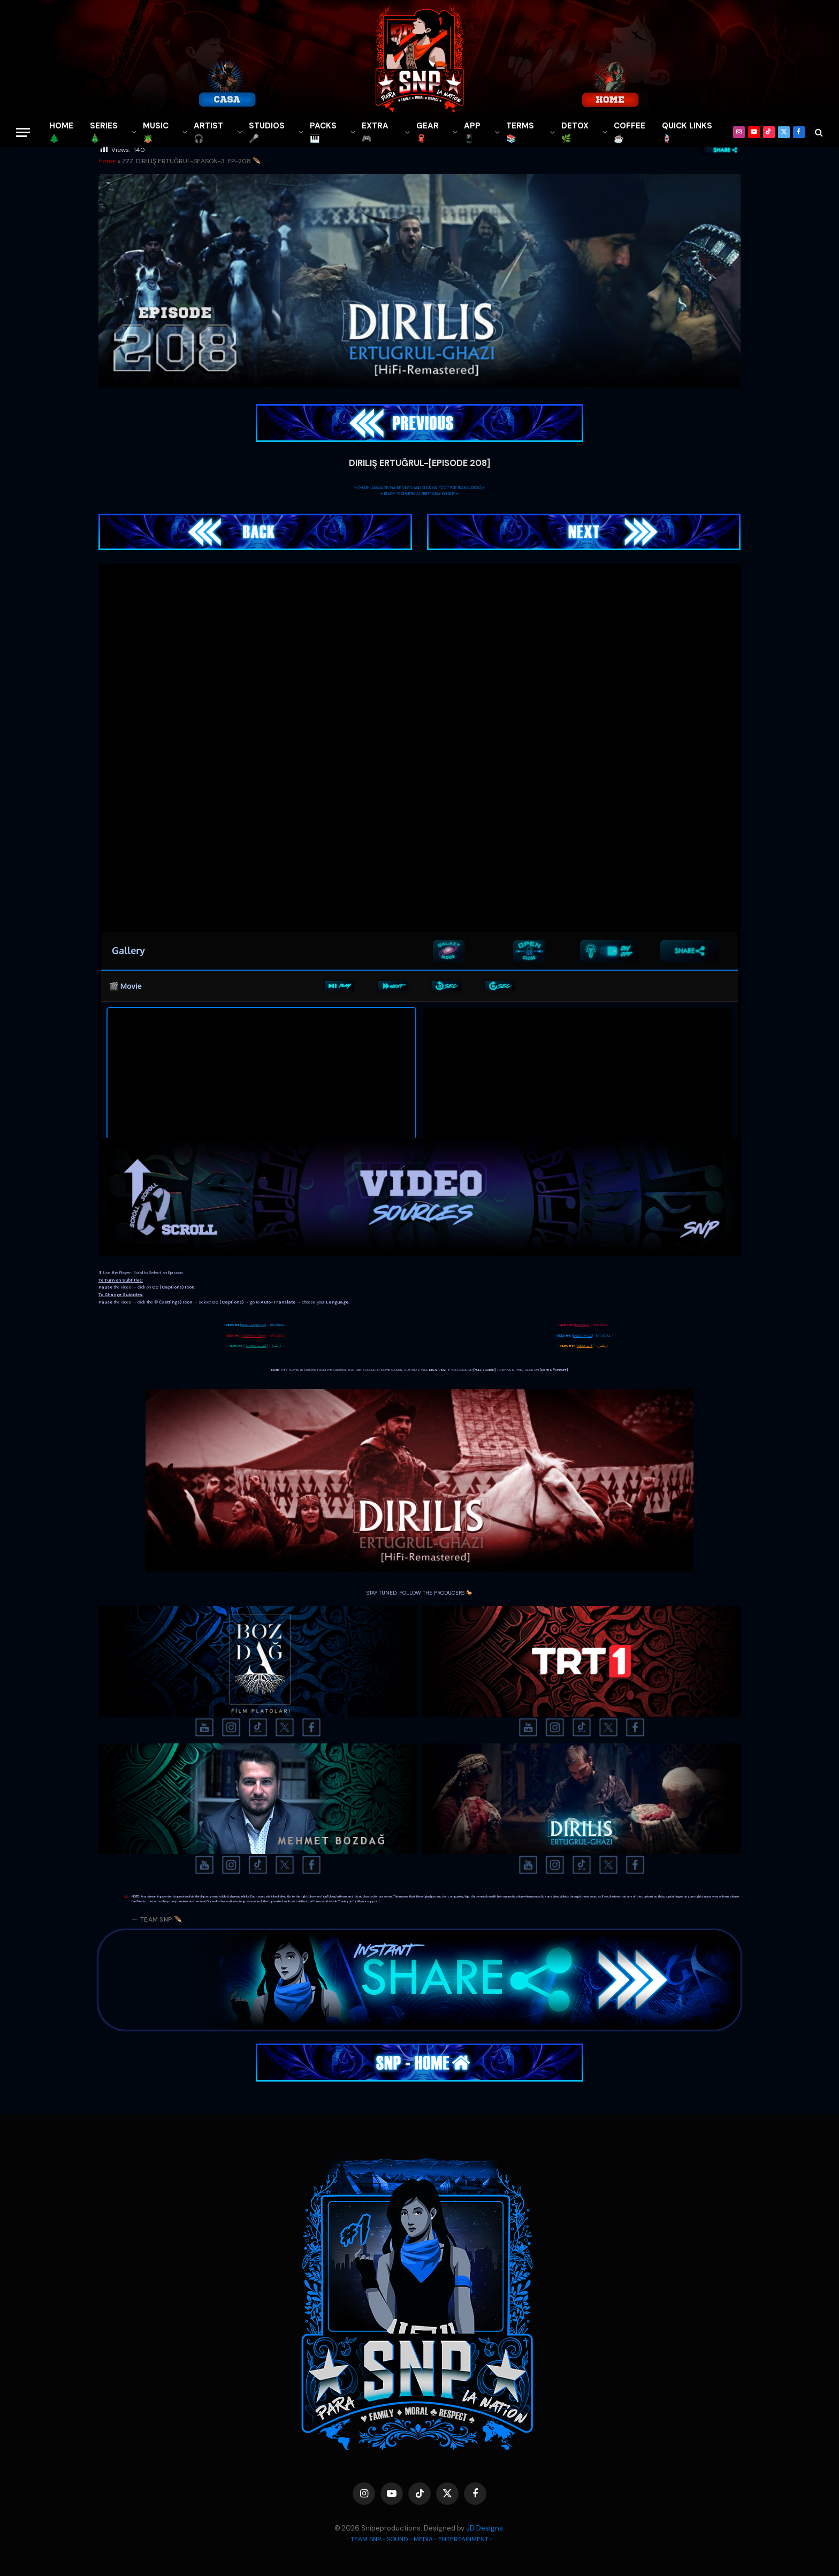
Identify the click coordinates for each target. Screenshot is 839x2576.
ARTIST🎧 (208, 132)
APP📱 (472, 132)
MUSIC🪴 (156, 132)
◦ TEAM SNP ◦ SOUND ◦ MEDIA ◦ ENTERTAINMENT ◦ (419, 2539)
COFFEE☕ (629, 132)
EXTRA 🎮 (375, 132)
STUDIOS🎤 (267, 132)
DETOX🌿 (575, 132)
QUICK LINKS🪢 (687, 132)
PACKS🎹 (323, 132)
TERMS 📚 (520, 132)
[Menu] (23, 132)
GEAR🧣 (427, 132)
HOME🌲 (61, 132)
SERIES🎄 (104, 132)
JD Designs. (485, 2528)
